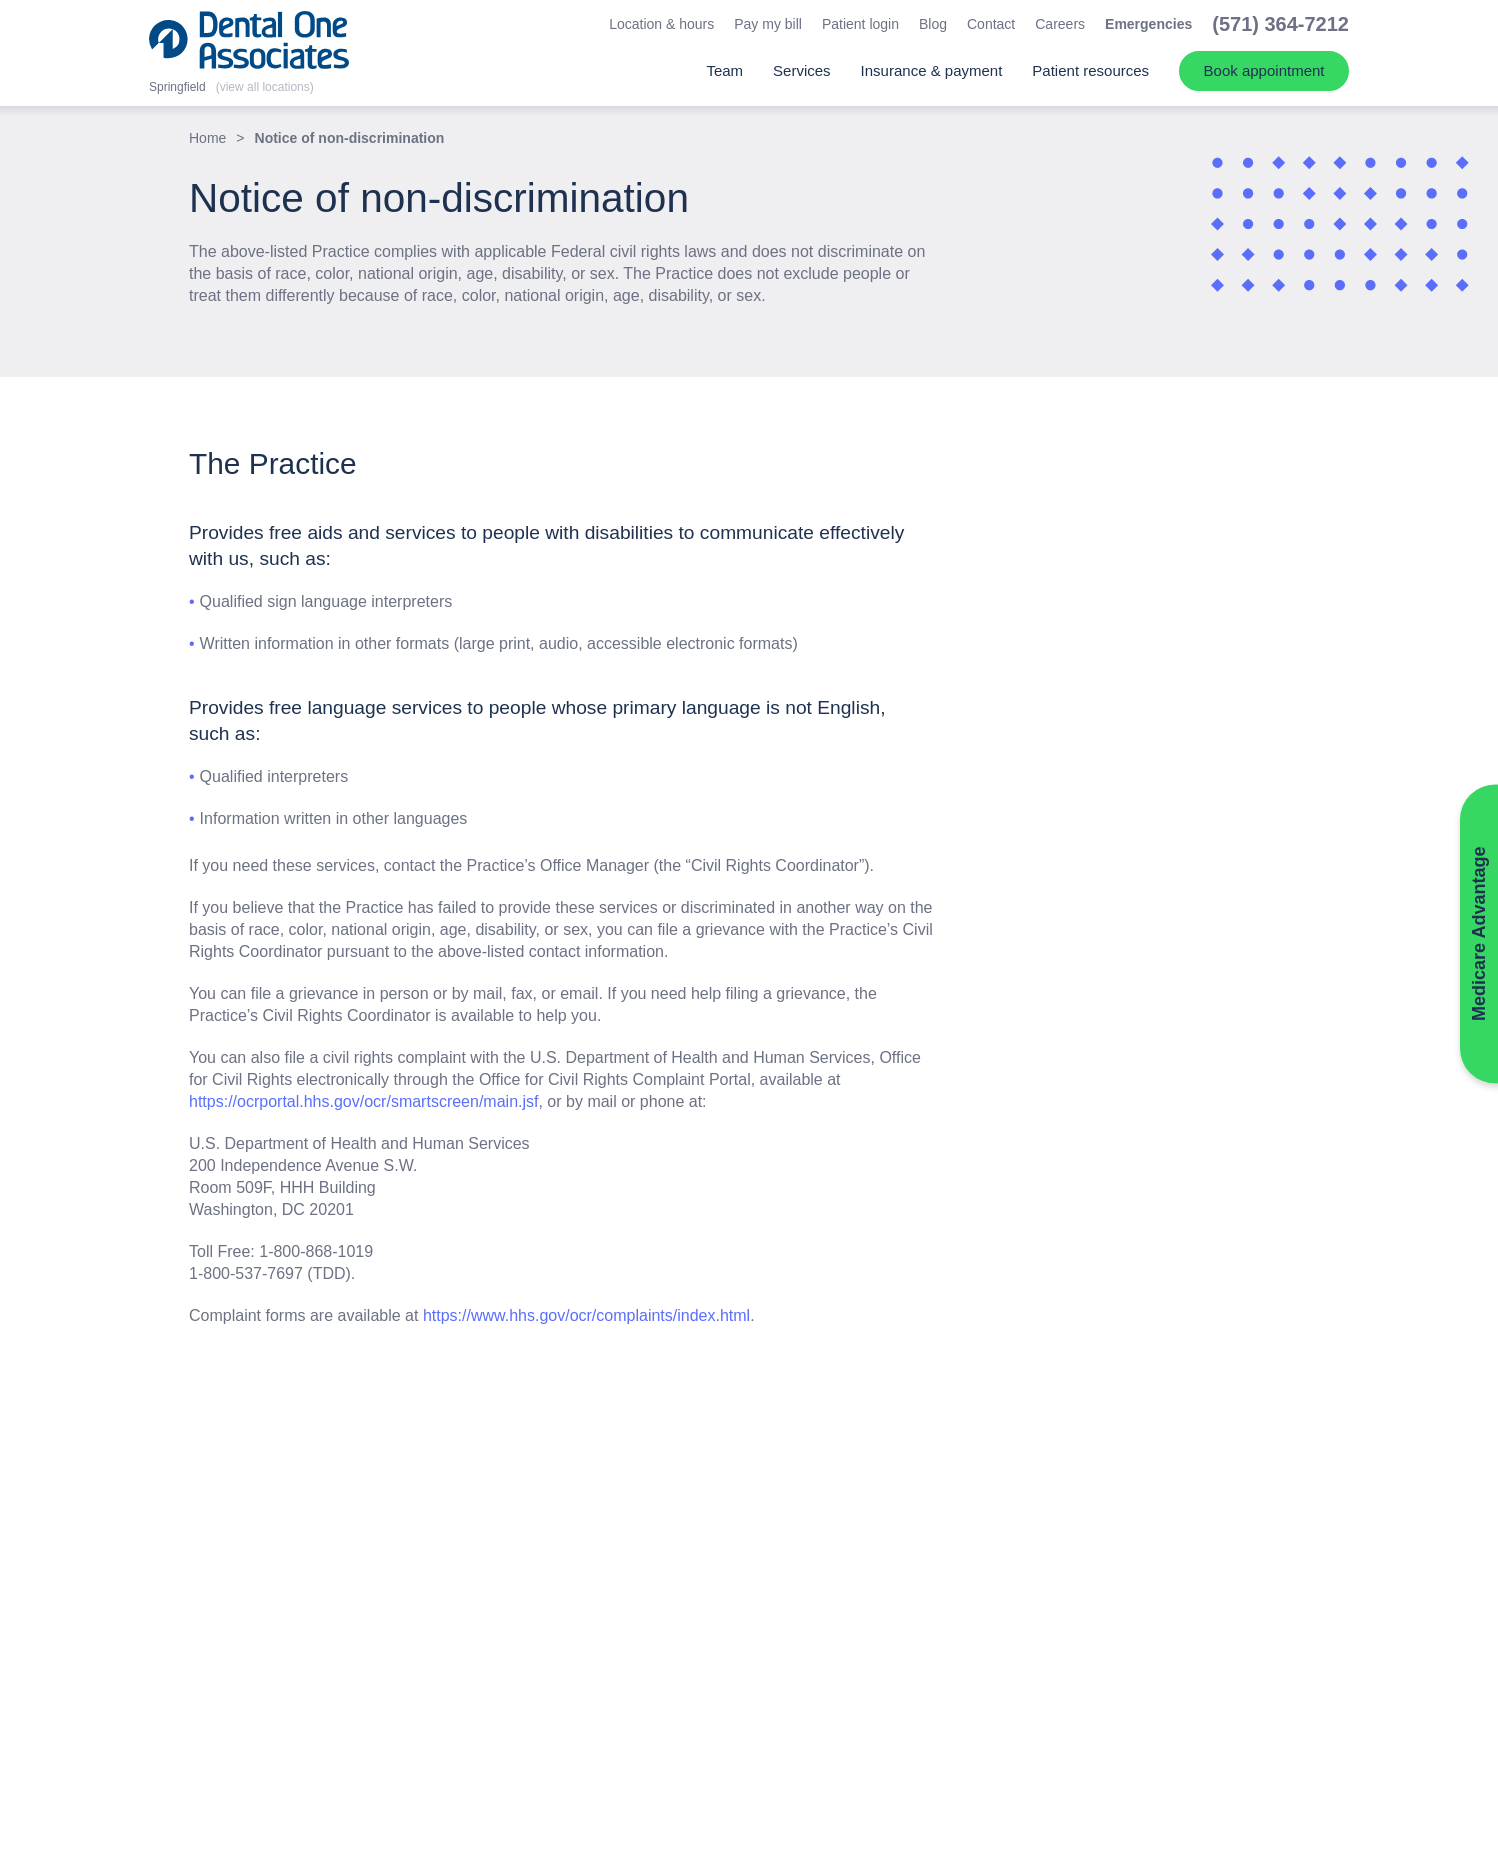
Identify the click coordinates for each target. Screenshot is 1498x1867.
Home (207, 138)
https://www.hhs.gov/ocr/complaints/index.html (586, 1315)
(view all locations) (265, 87)
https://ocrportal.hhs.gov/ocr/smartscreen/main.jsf (363, 1101)
